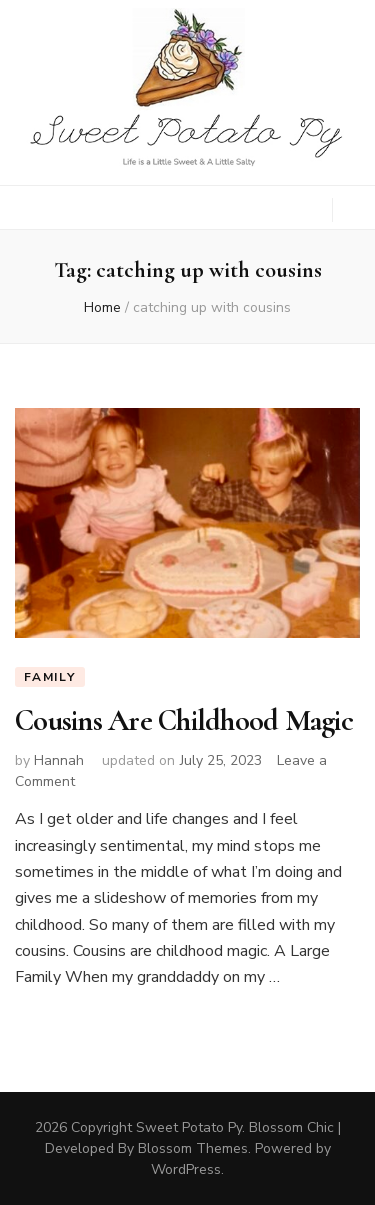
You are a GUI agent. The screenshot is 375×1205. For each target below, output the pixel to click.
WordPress (186, 1169)
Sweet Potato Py (189, 1127)
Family (50, 677)
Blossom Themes (193, 1148)
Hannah (59, 760)
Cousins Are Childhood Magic (184, 720)
